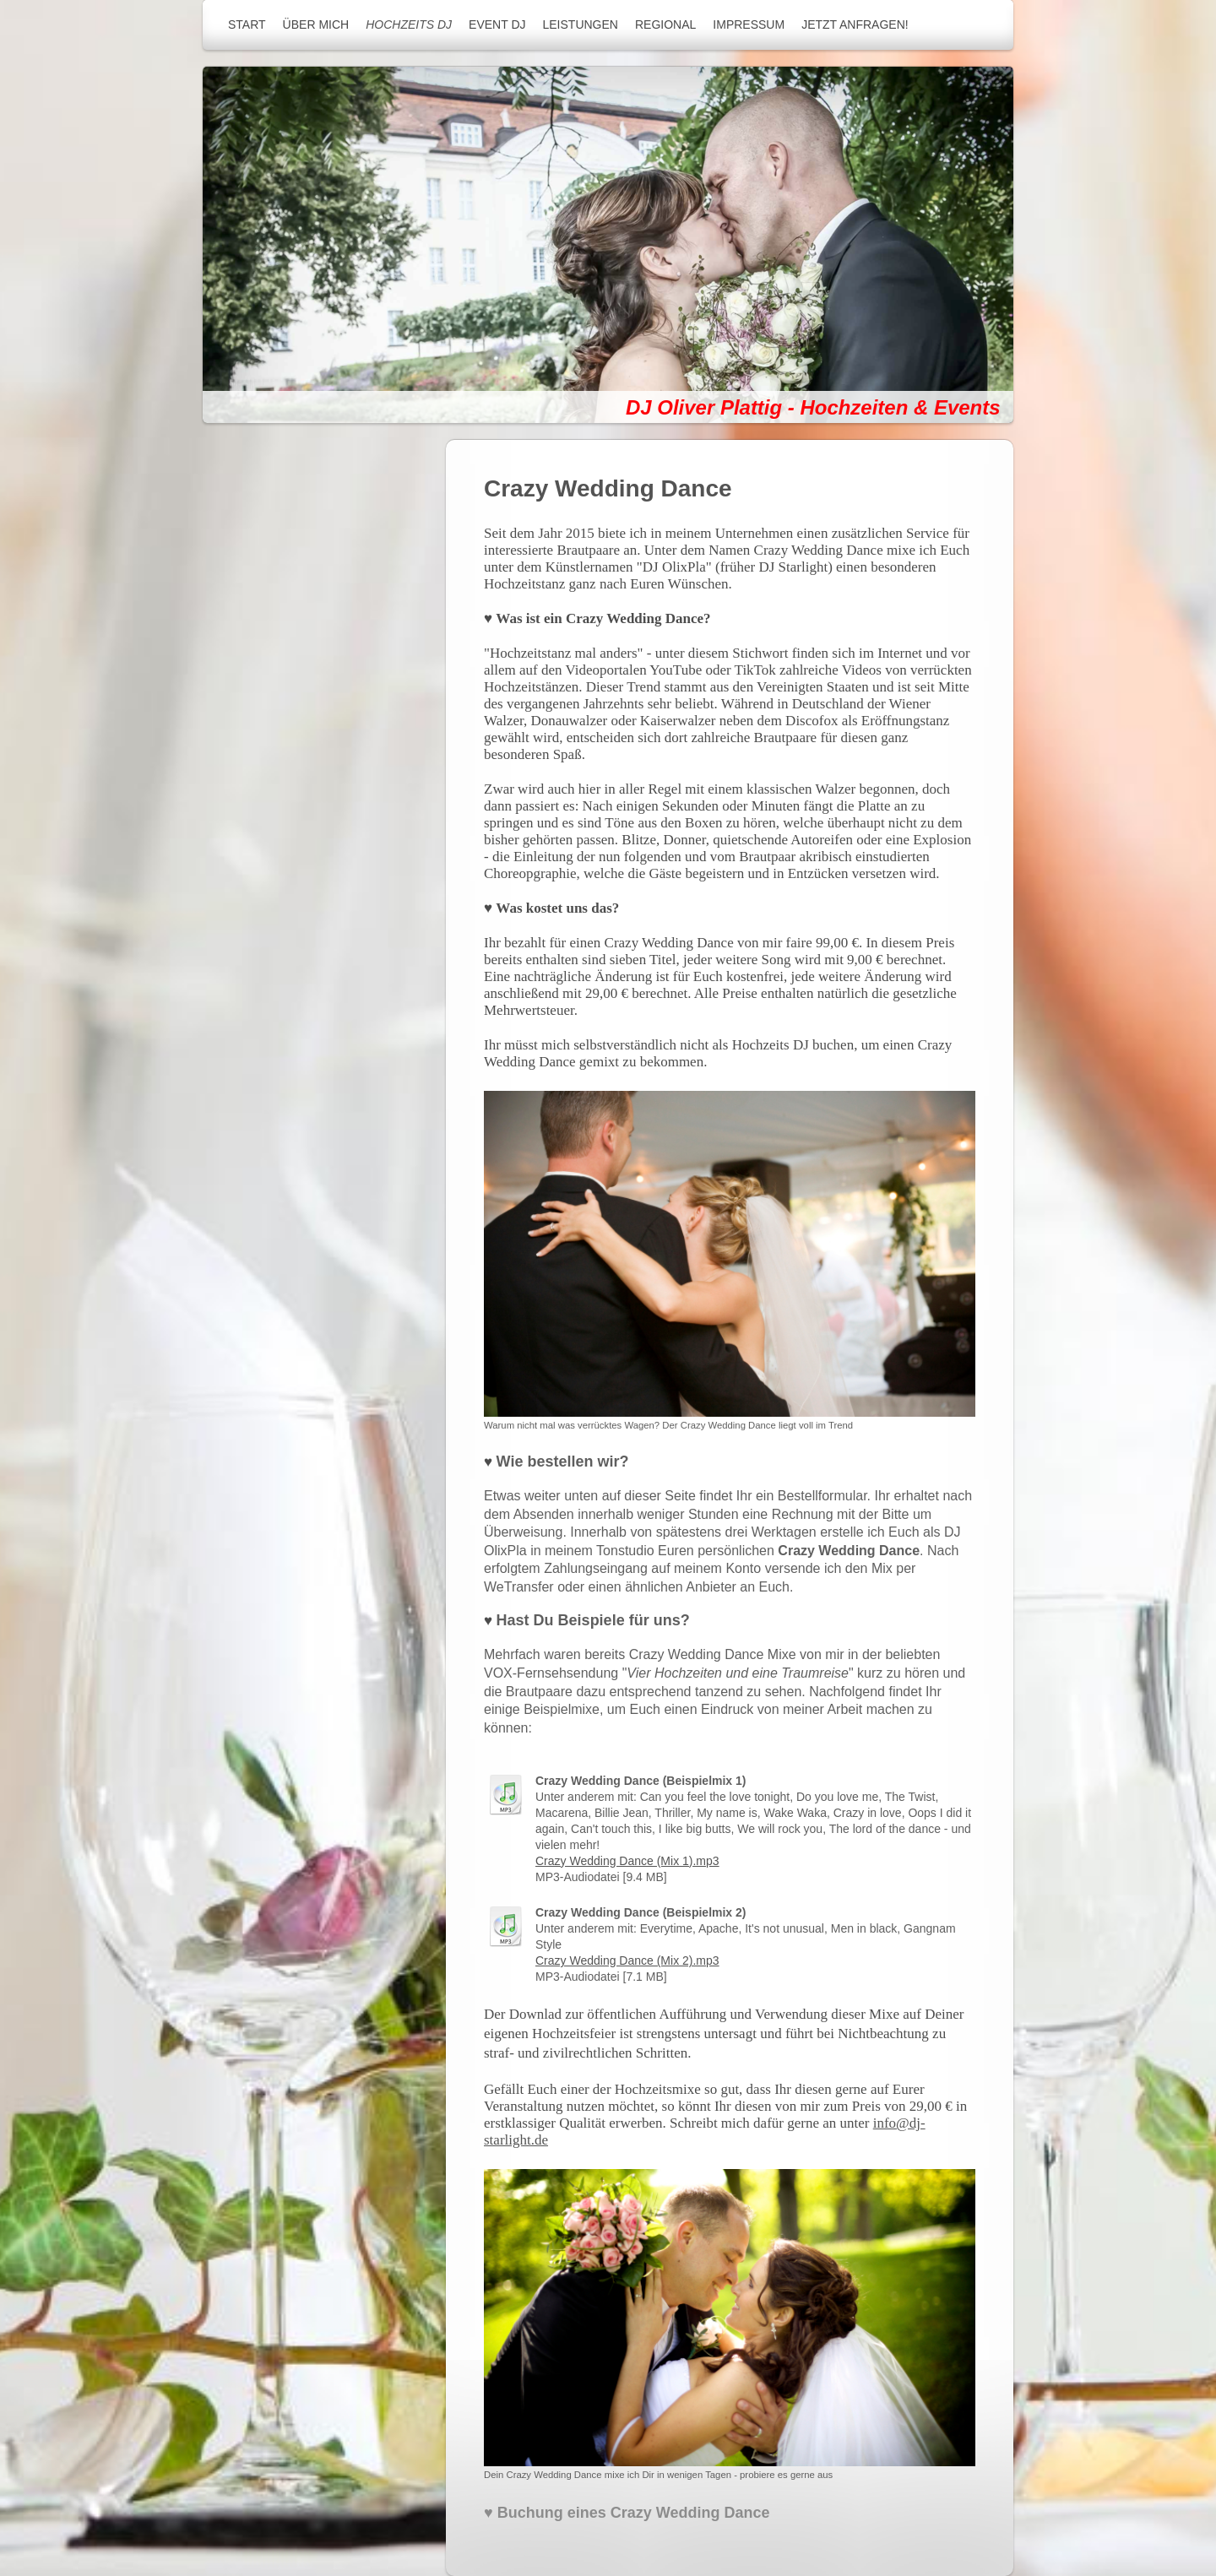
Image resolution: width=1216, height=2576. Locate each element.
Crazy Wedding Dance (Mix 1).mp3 (627, 1861)
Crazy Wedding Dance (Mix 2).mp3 (627, 1960)
